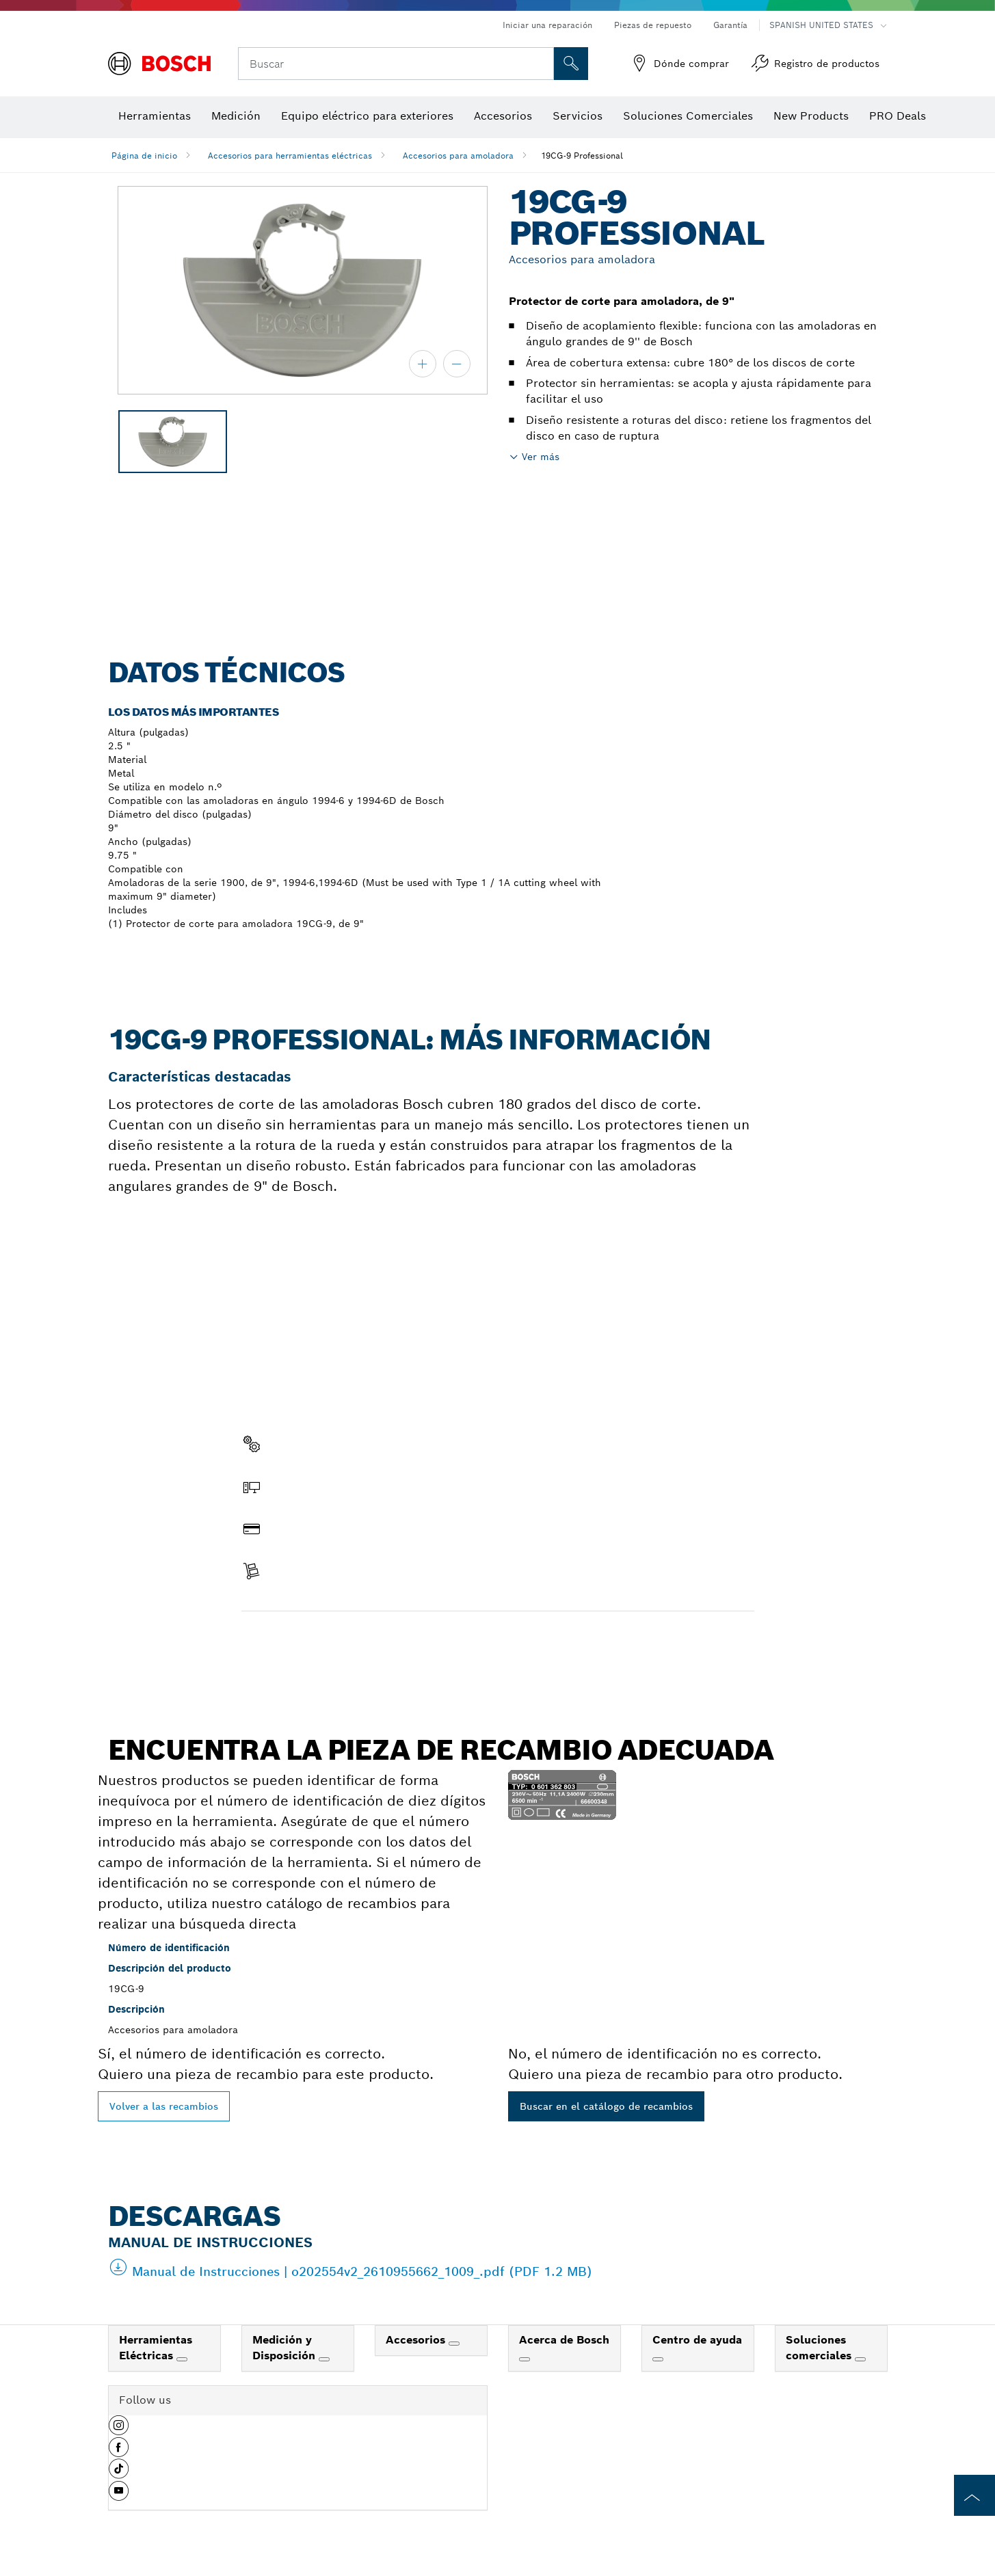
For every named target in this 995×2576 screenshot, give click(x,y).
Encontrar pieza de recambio (322, 1640)
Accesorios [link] (417, 2340)
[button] (119, 2430)
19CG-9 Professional (582, 155)
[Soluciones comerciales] (860, 2359)
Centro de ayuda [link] (697, 2340)
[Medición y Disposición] (324, 2359)
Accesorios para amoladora (458, 155)
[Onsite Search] (571, 63)
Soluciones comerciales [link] (820, 2348)
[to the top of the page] (974, 2495)
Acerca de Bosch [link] (564, 2340)
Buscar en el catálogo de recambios (606, 2106)
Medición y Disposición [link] (285, 2348)
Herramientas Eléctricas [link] (155, 2348)
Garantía (730, 25)
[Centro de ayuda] (657, 2359)
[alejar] (456, 363)
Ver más (540, 457)
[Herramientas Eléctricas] (181, 2359)
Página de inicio (144, 155)
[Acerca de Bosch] (524, 2359)
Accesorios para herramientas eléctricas (290, 155)
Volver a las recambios (163, 2106)
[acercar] (422, 363)
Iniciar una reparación (547, 25)
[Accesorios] (454, 2344)
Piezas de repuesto (652, 25)
